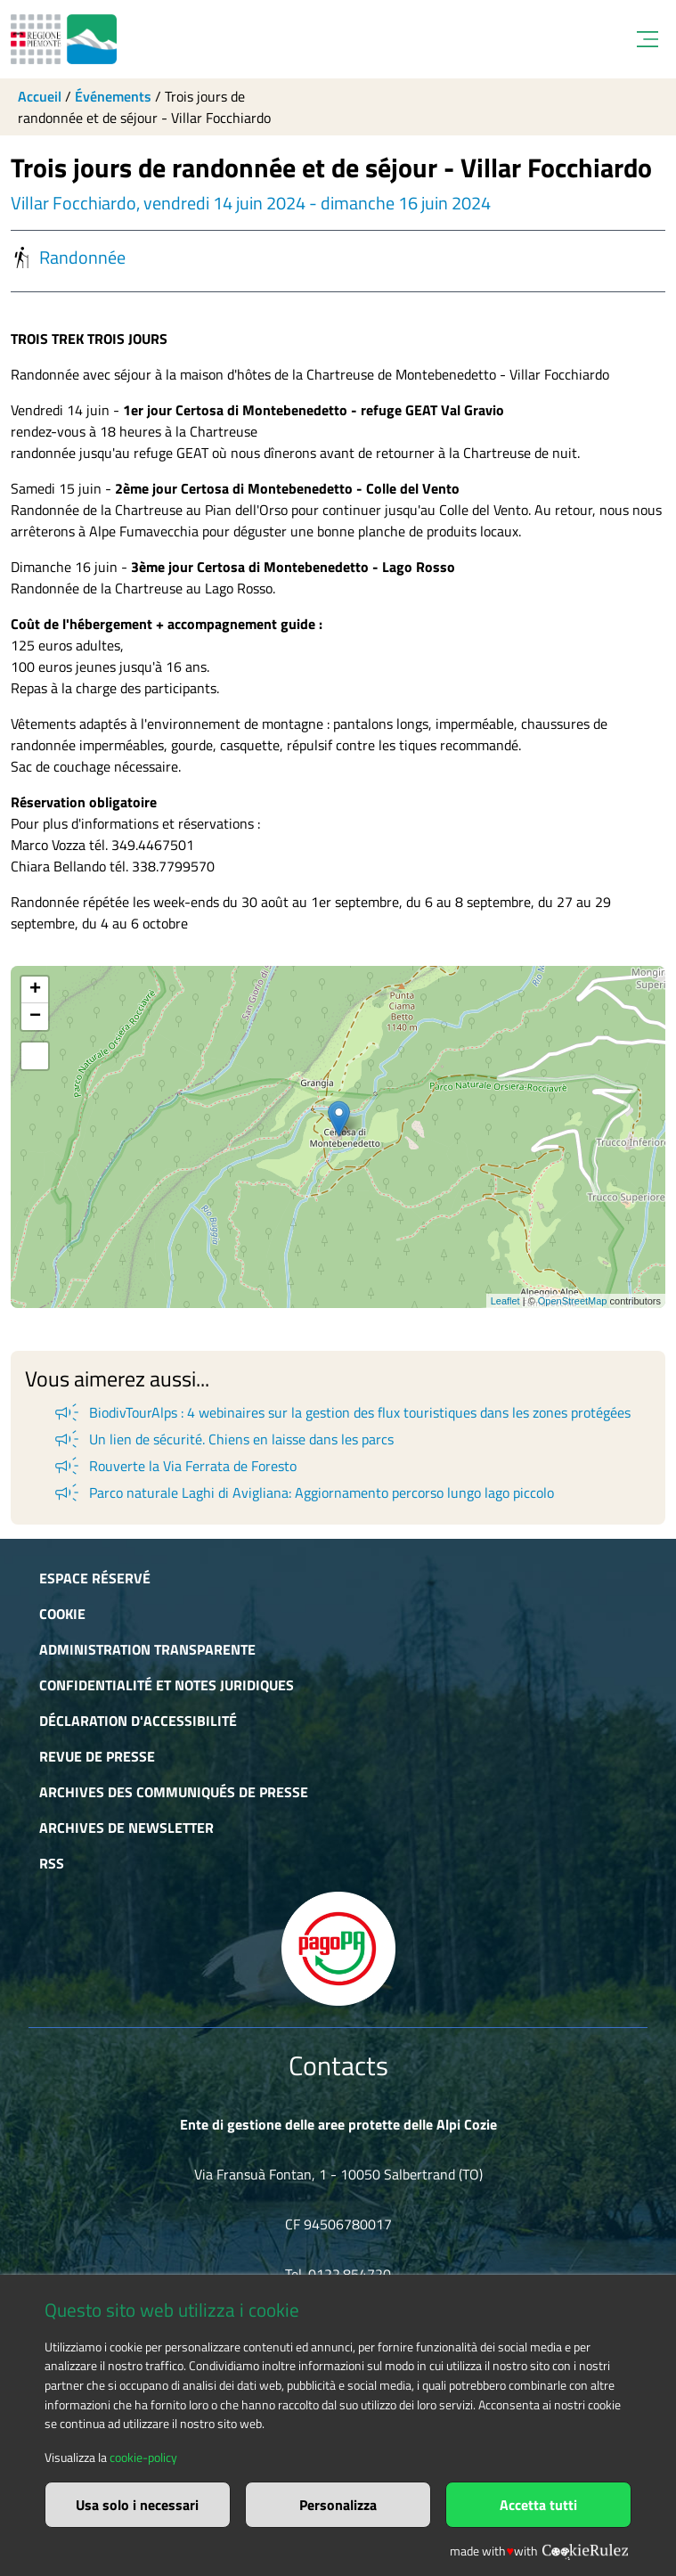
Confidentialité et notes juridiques (166, 1685)
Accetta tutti (538, 2504)
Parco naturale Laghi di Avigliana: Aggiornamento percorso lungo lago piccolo (303, 1492)
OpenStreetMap (572, 1301)
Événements (113, 96)
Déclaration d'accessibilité (138, 1720)
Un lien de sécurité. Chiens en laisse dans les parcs (223, 1439)
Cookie (62, 1613)
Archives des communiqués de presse (173, 1792)
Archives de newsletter (126, 1827)
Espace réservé (95, 1578)
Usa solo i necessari (137, 2504)
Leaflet (505, 1301)
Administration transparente (147, 1649)
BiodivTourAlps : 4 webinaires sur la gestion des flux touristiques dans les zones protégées (341, 1412)
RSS (51, 1863)
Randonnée (68, 257)
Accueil (39, 96)
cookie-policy (143, 2457)
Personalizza (338, 2504)
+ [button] (35, 990)
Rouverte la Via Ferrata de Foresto (174, 1465)
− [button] (35, 1016)
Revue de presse (97, 1756)
